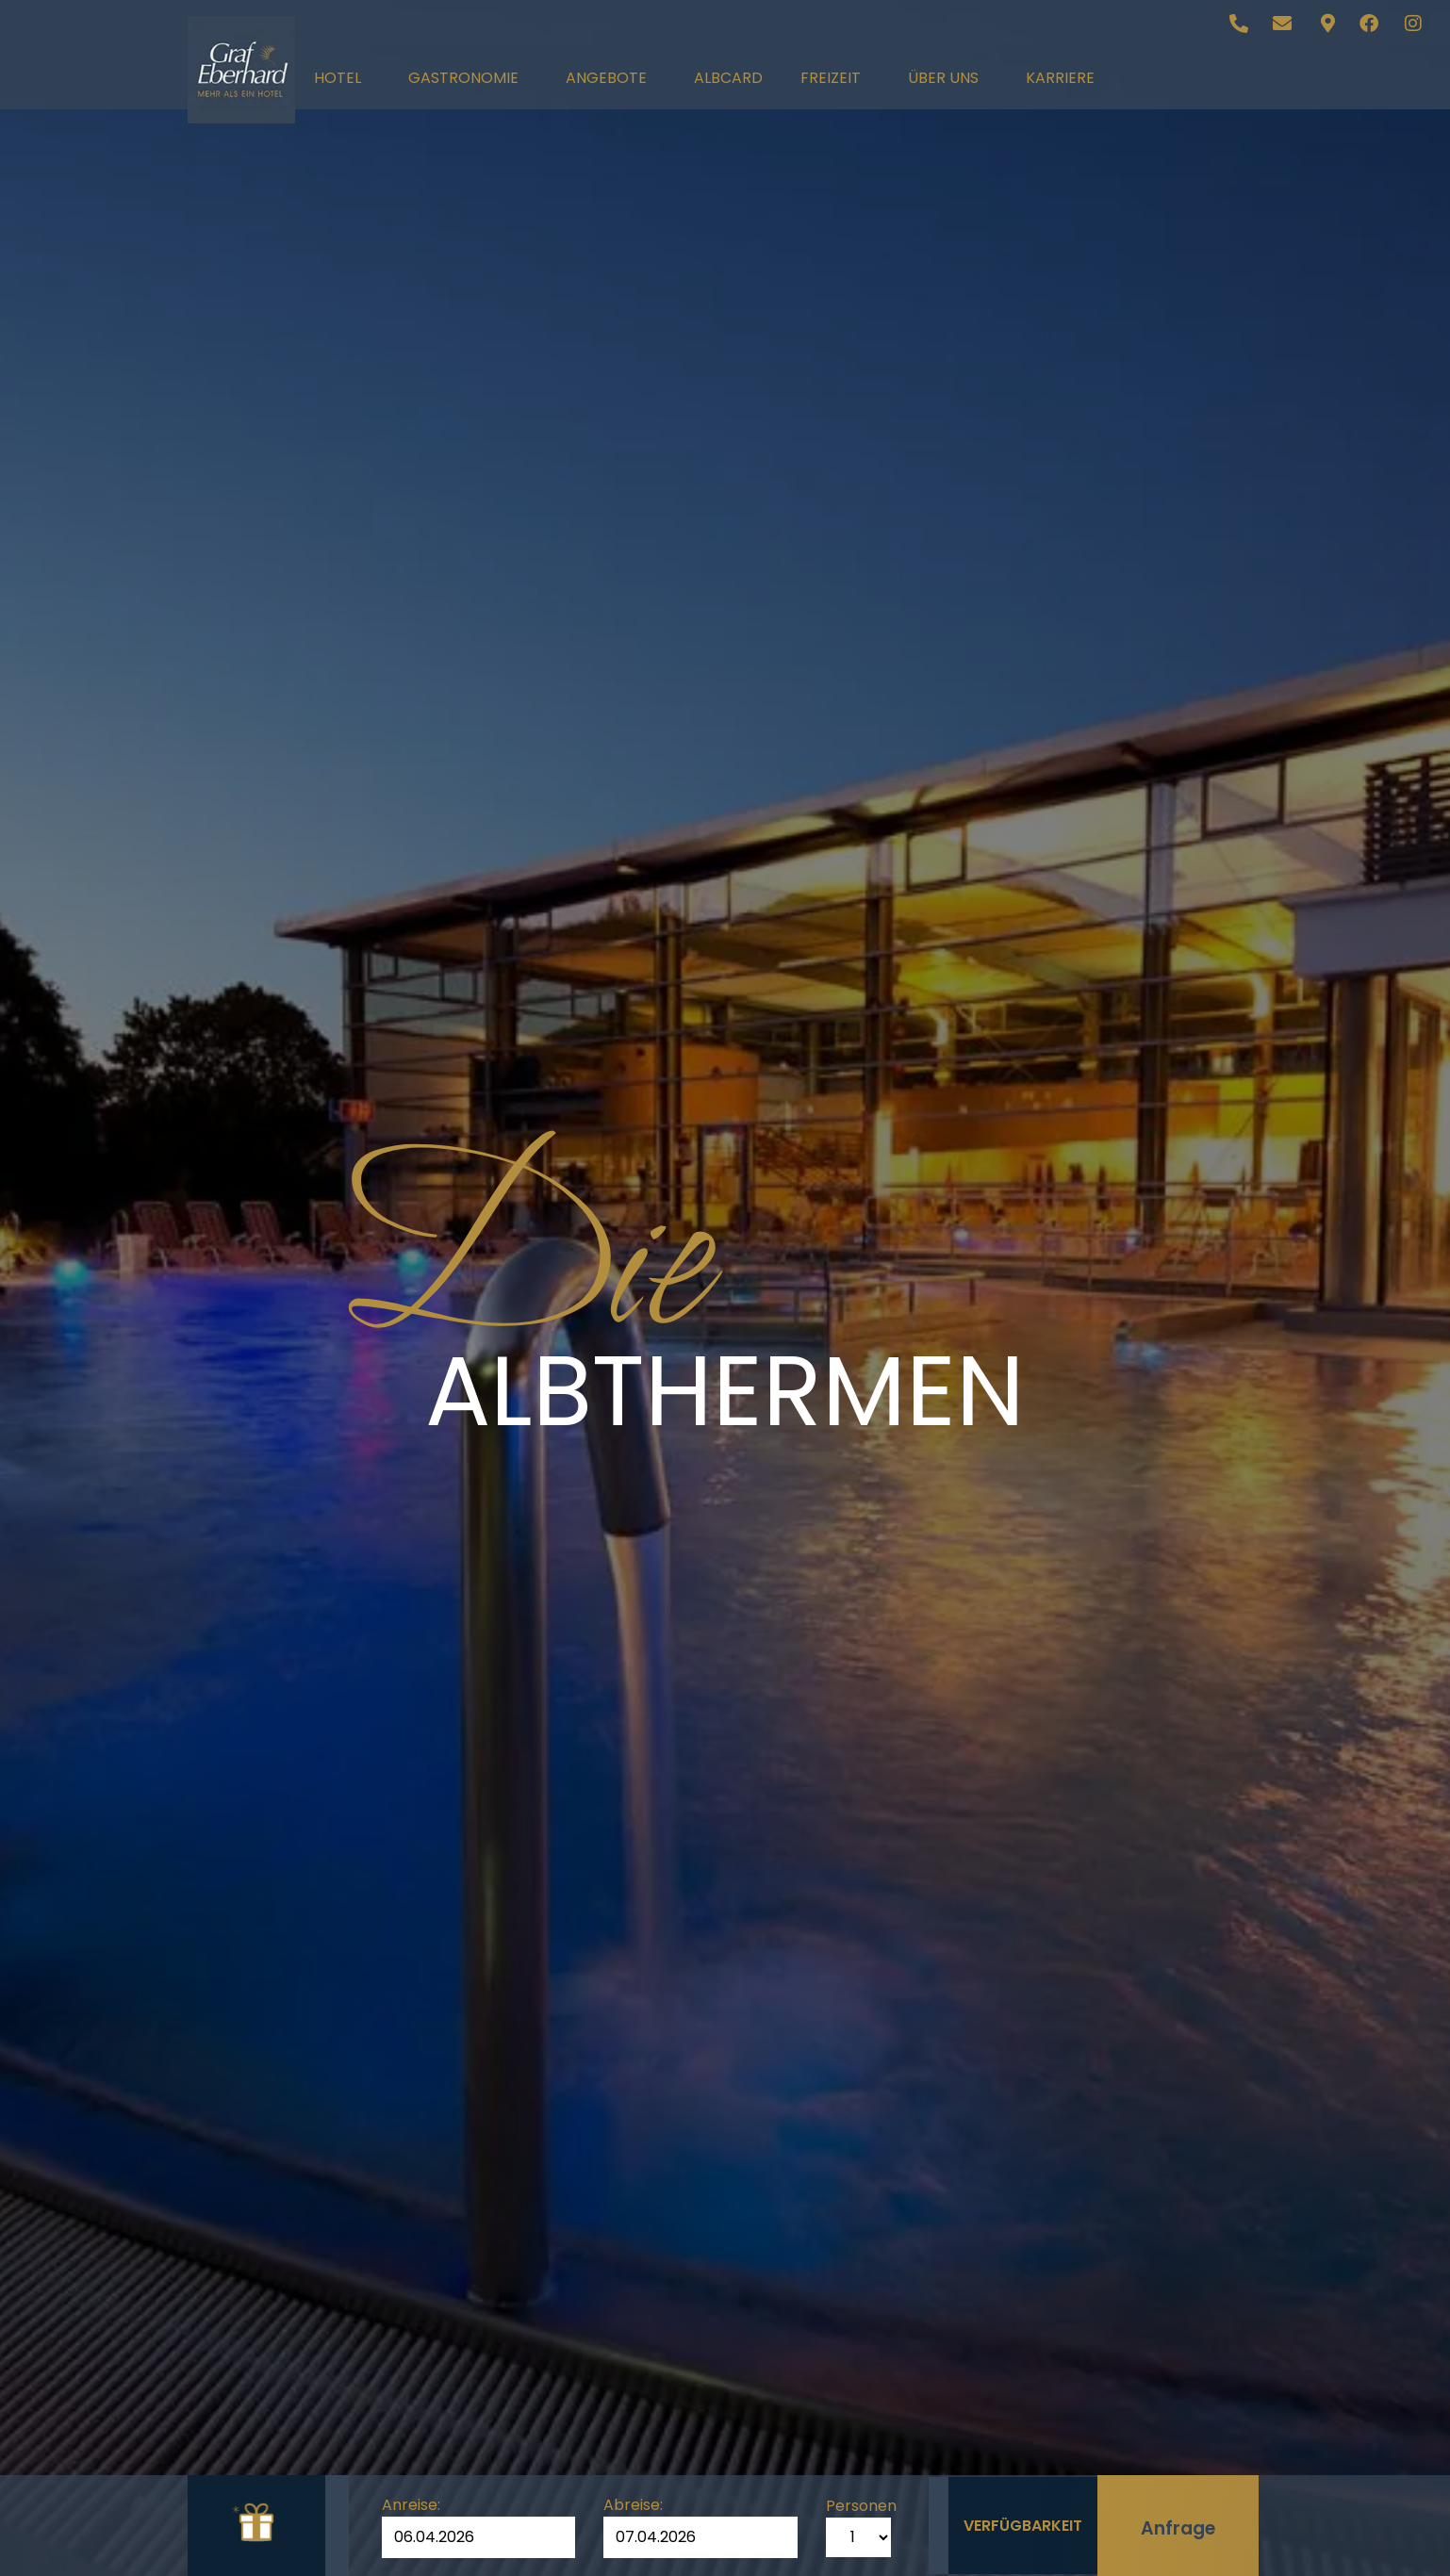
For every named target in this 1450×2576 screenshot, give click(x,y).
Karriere (1060, 78)
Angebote (611, 78)
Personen (853, 2502)
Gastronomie (468, 78)
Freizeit (835, 78)
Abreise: (629, 2501)
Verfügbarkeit (1022, 2521)
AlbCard (728, 78)
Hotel (342, 78)
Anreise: (411, 2501)
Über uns (948, 78)
